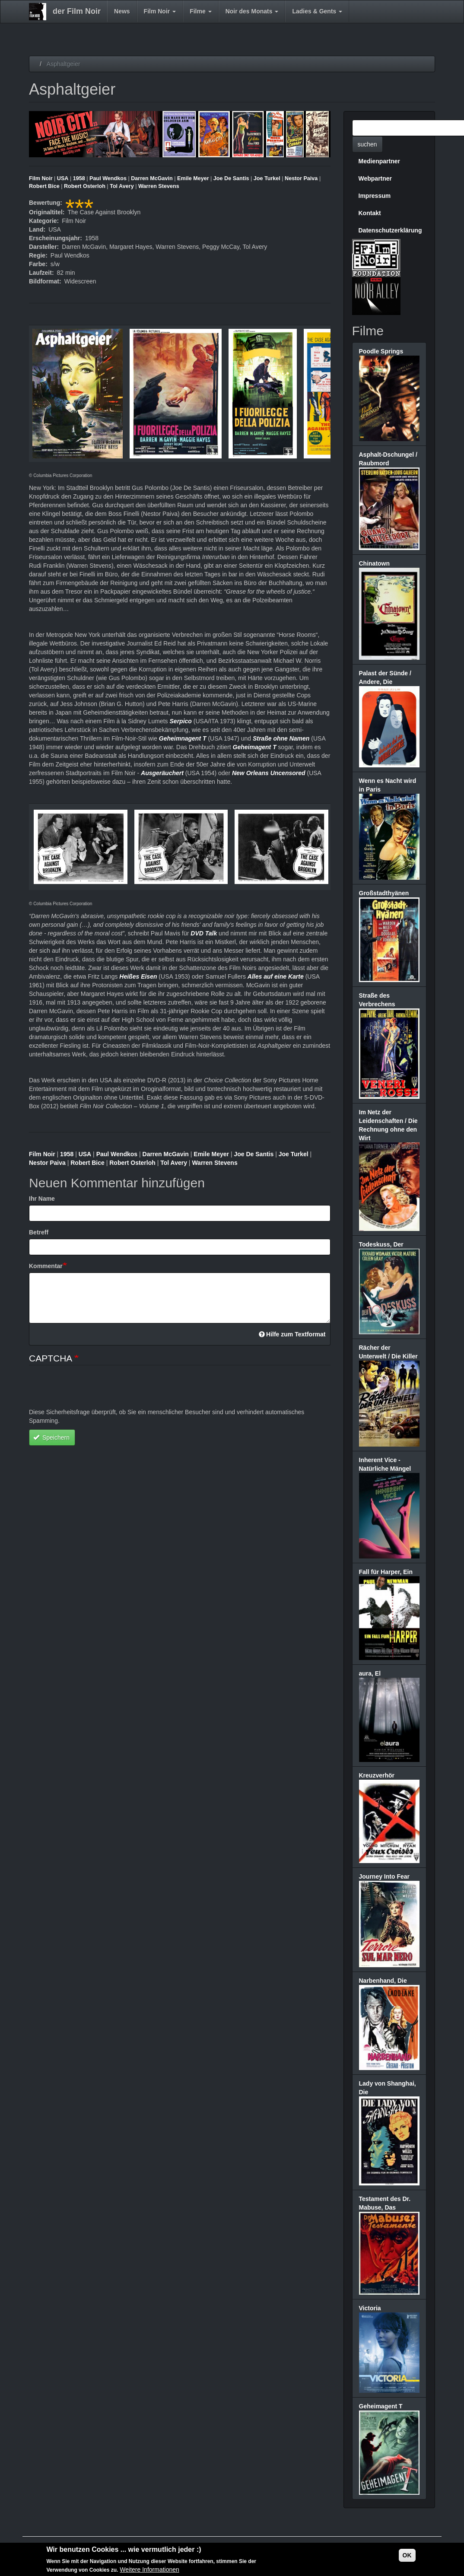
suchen (367, 144)
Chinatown (374, 563)
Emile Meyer (193, 178)
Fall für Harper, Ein (386, 1571)
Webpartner (375, 178)
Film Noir (160, 11)
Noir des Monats (252, 11)
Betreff (38, 1232)
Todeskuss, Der (381, 1244)
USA (63, 178)
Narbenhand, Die (383, 1980)
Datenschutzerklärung (390, 230)
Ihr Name (42, 1198)
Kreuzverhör (376, 1775)
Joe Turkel (267, 178)
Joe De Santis (231, 178)
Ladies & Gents (317, 11)
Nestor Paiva (301, 178)
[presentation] (94, 1391)
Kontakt (370, 213)
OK (407, 2555)
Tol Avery (122, 186)
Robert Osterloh (84, 186)
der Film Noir (77, 11)
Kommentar (46, 1266)
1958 (79, 178)
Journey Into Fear (384, 1876)
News (122, 11)
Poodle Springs (381, 351)
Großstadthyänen (384, 893)
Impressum (375, 195)
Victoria (370, 2308)
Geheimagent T (381, 2406)
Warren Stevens (158, 186)
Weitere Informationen (149, 2569)
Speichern (51, 1437)
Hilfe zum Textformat (292, 1334)
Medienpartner (379, 161)
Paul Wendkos (108, 178)
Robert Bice (44, 186)
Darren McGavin (152, 178)
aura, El (370, 1673)
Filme (200, 11)
